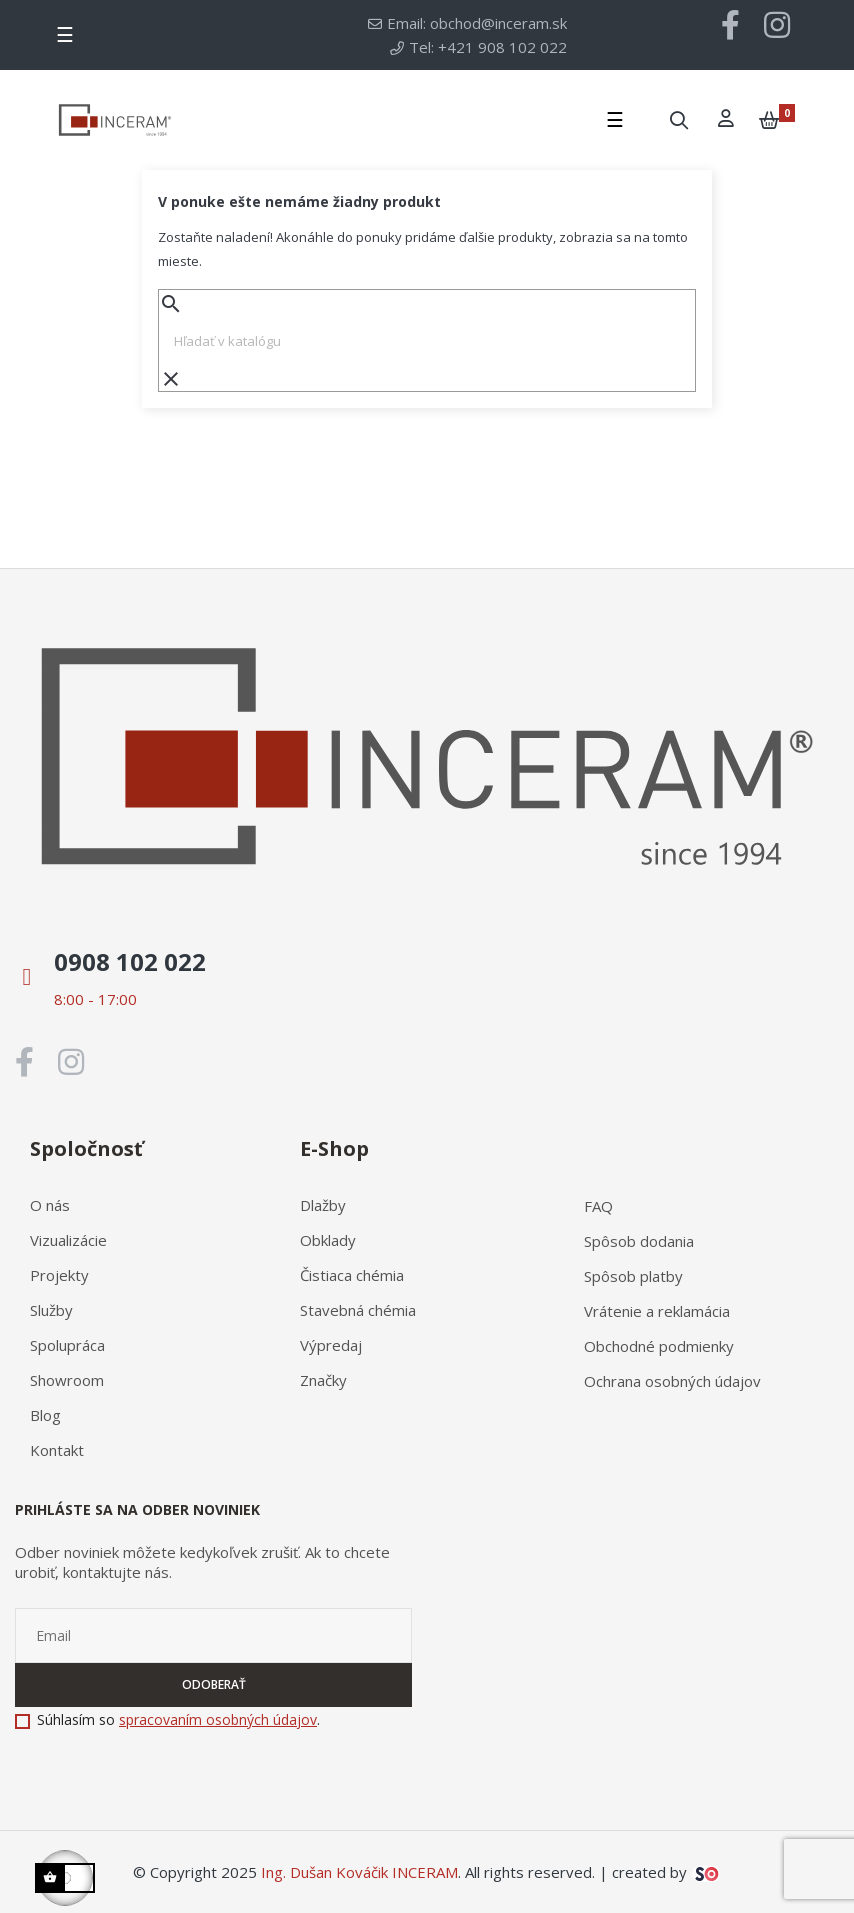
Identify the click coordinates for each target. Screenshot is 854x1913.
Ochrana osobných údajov (672, 1381)
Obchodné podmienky (659, 1346)
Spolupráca (67, 1345)
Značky (323, 1380)
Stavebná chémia (358, 1310)
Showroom (67, 1380)
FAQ (598, 1206)
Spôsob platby (633, 1276)
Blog (45, 1415)
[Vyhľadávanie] (427, 341)
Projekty (59, 1275)
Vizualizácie (68, 1240)
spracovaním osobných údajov (218, 1719)
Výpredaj (331, 1345)
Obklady (328, 1240)
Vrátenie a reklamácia (657, 1311)
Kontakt (57, 1450)
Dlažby (323, 1205)
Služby (51, 1310)
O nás (50, 1205)
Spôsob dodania (639, 1241)
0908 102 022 (130, 961)
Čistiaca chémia (352, 1275)
